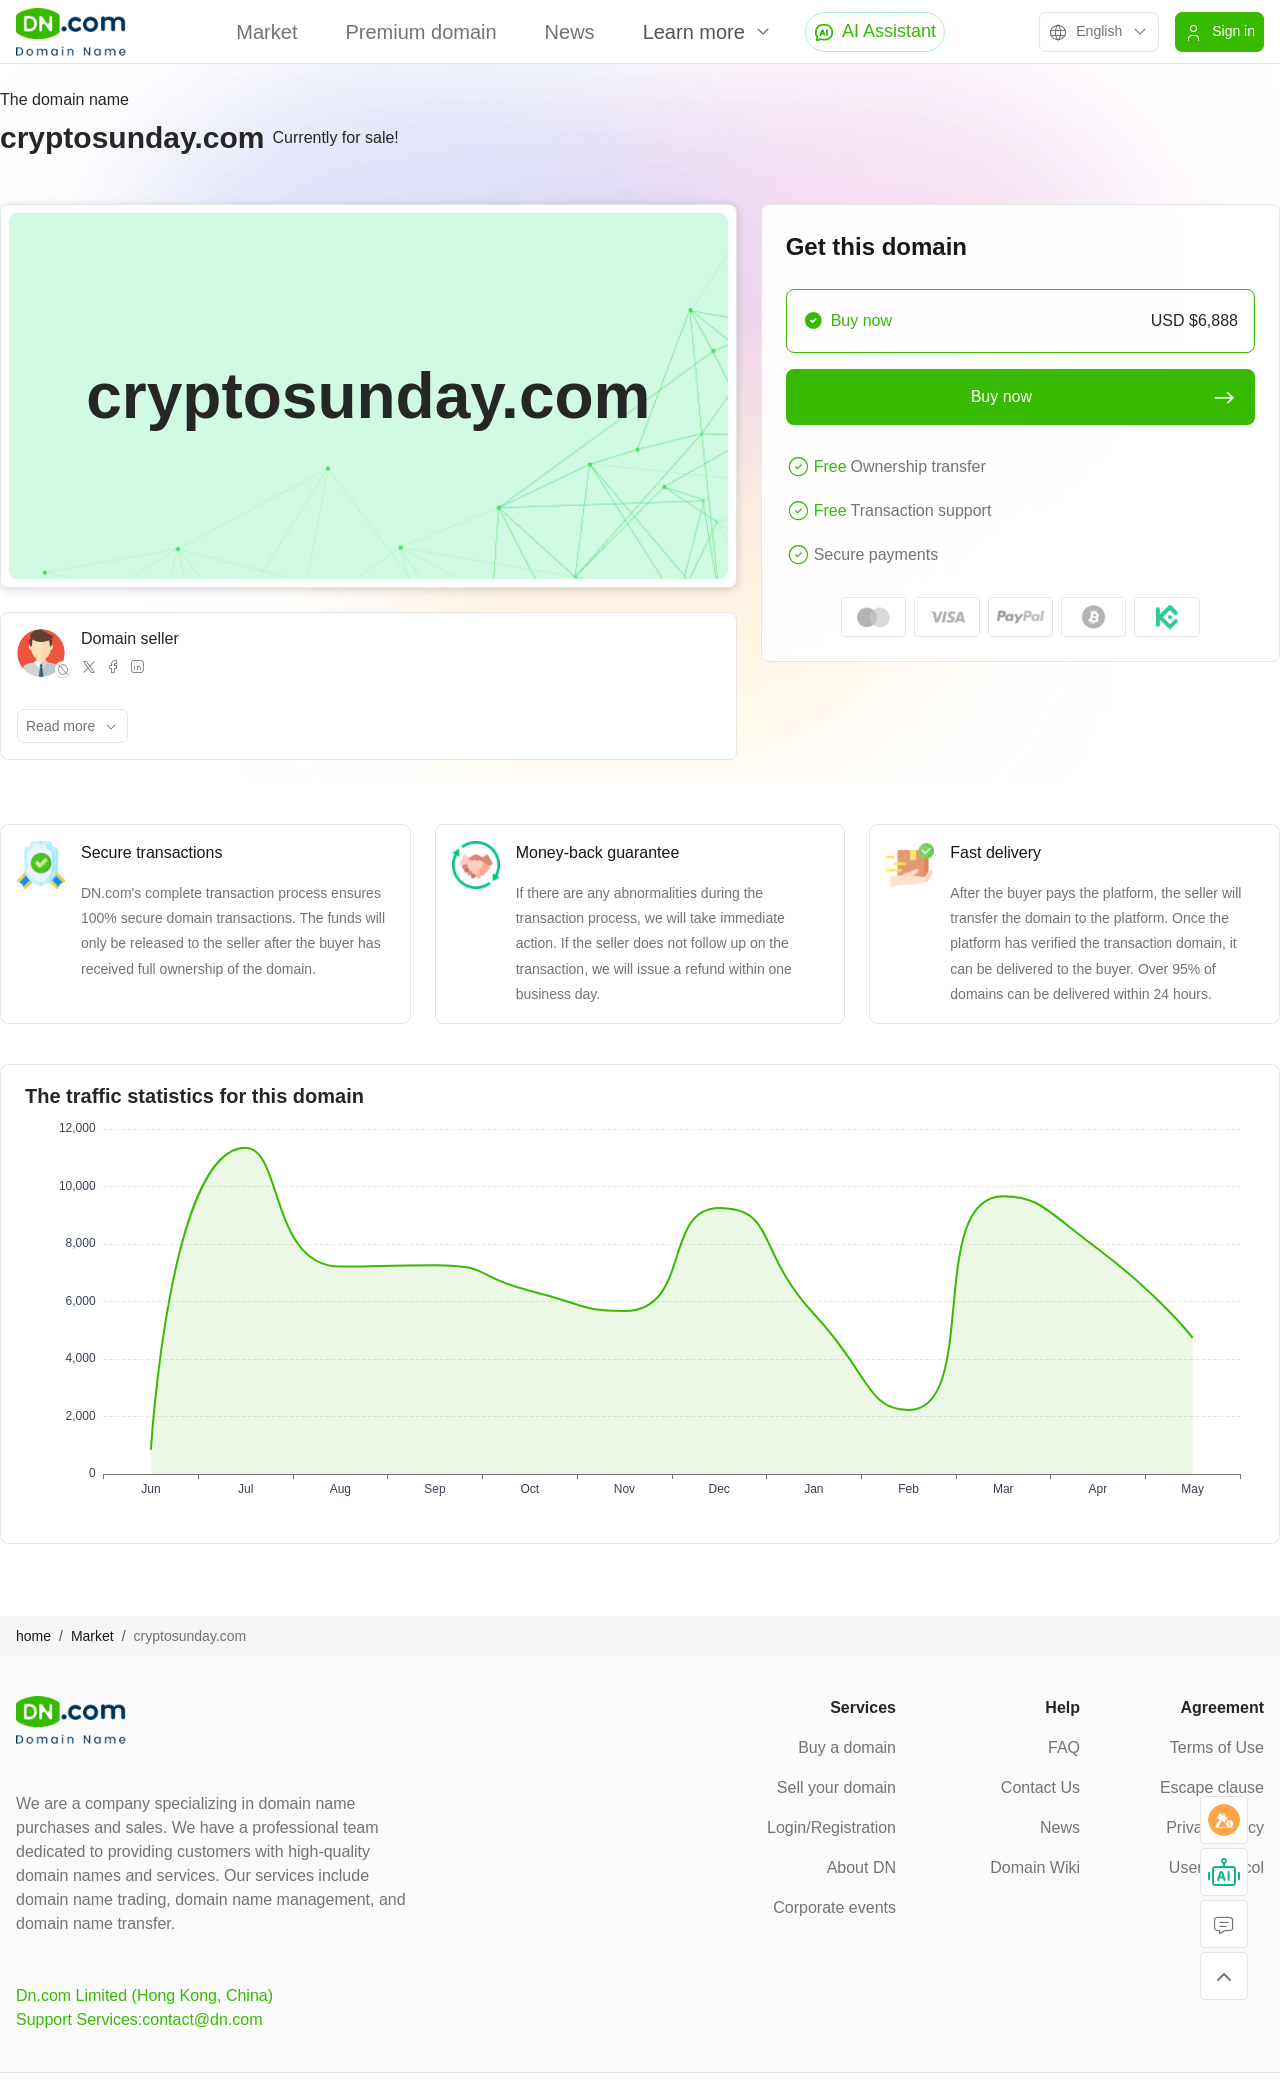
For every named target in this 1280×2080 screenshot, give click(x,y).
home (33, 1636)
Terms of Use (1217, 1747)
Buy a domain (847, 1747)
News (570, 32)
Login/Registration (831, 1827)
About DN (861, 1867)
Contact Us (1040, 1787)
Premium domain (420, 32)
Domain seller (130, 638)
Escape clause (1212, 1787)
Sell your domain (836, 1787)
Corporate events (834, 1907)
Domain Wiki (1035, 1867)
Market (266, 32)
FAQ (1064, 1747)
